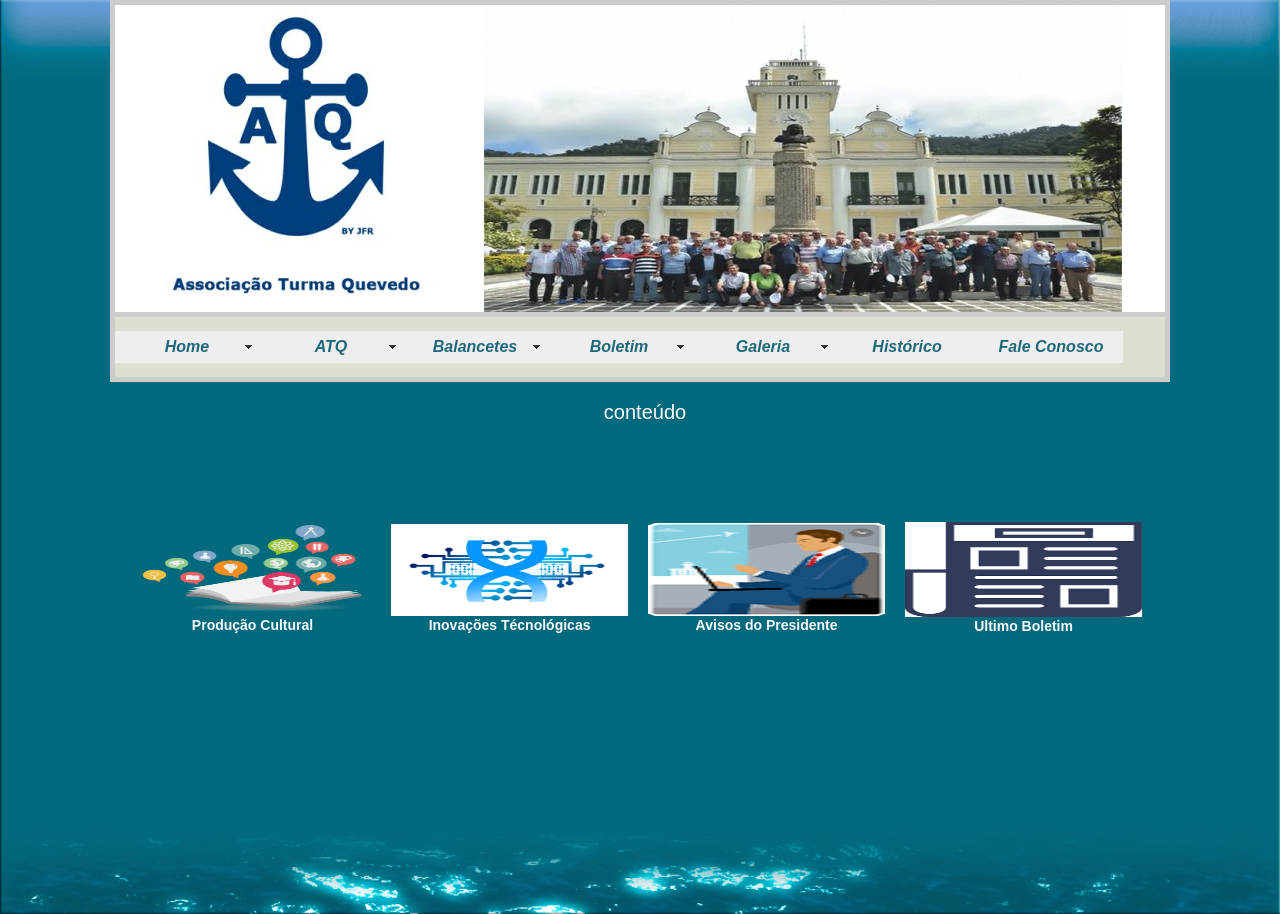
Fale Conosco (1051, 346)
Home (187, 346)
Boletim (619, 346)
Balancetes (475, 346)
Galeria (763, 346)
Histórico (906, 346)
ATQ (331, 346)
